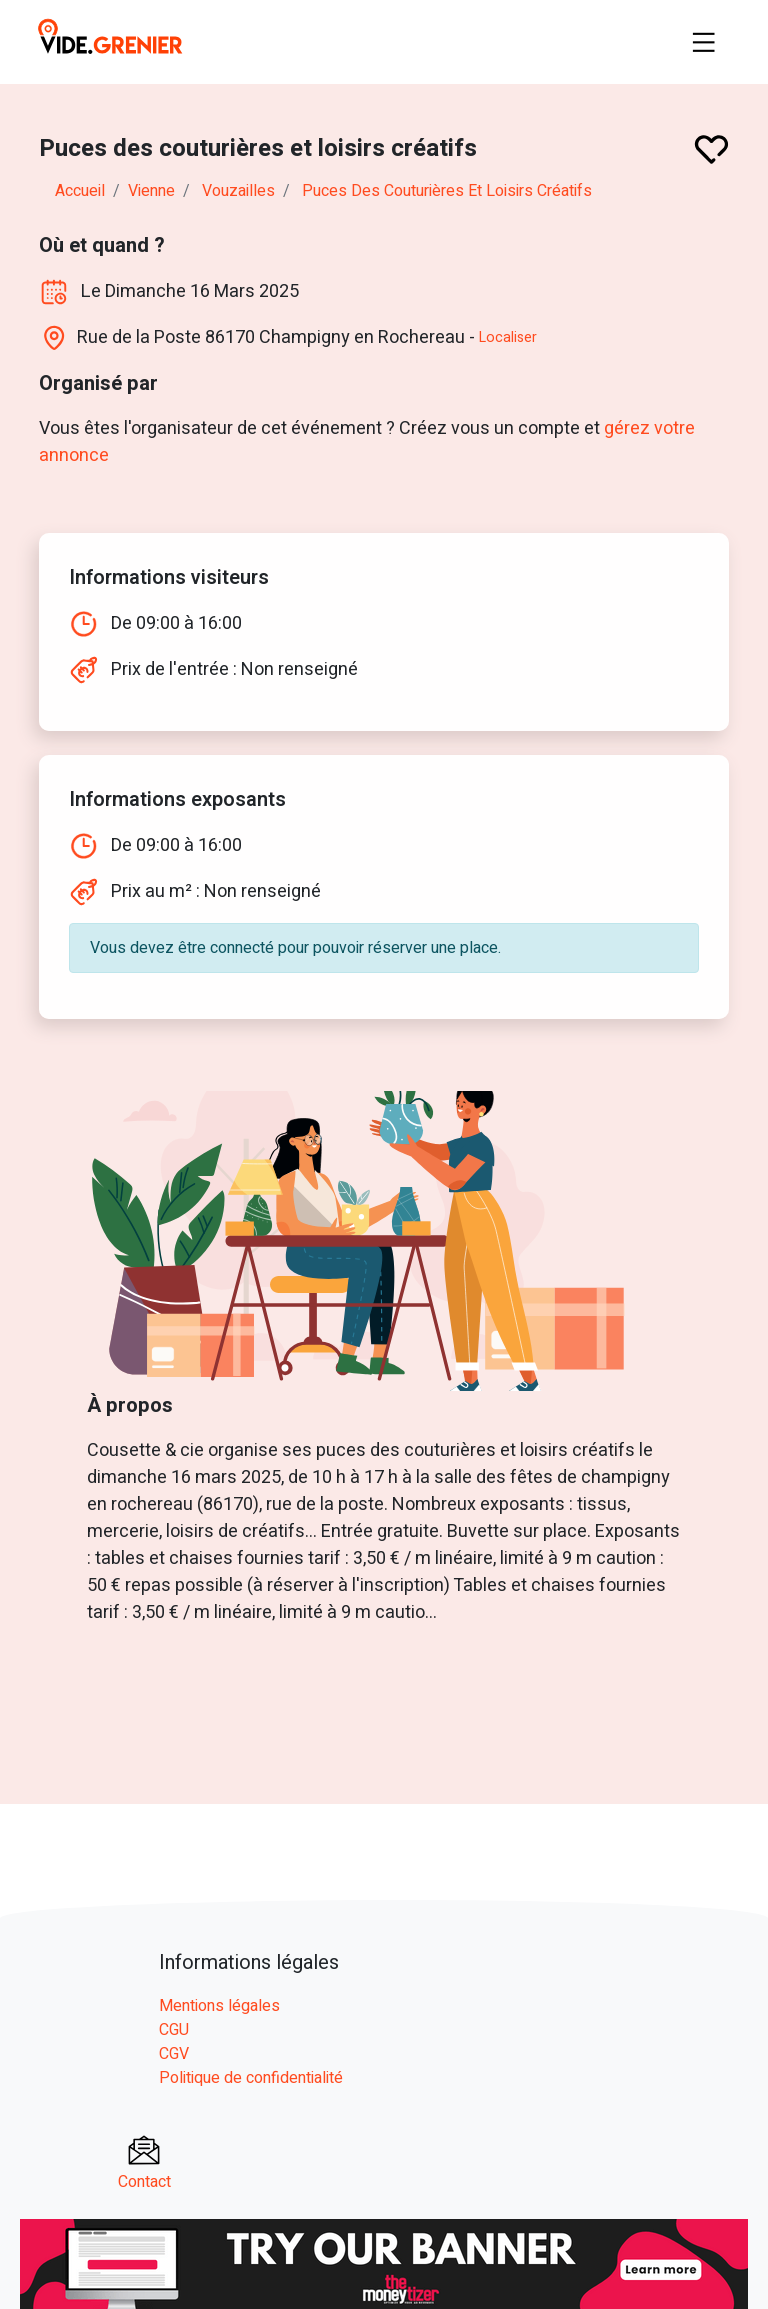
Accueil (80, 191)
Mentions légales (219, 2006)
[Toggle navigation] (704, 42)
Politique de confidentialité (251, 2078)
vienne (151, 191)
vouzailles (238, 191)
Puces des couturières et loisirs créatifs (447, 191)
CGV (174, 2054)
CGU (174, 2030)
